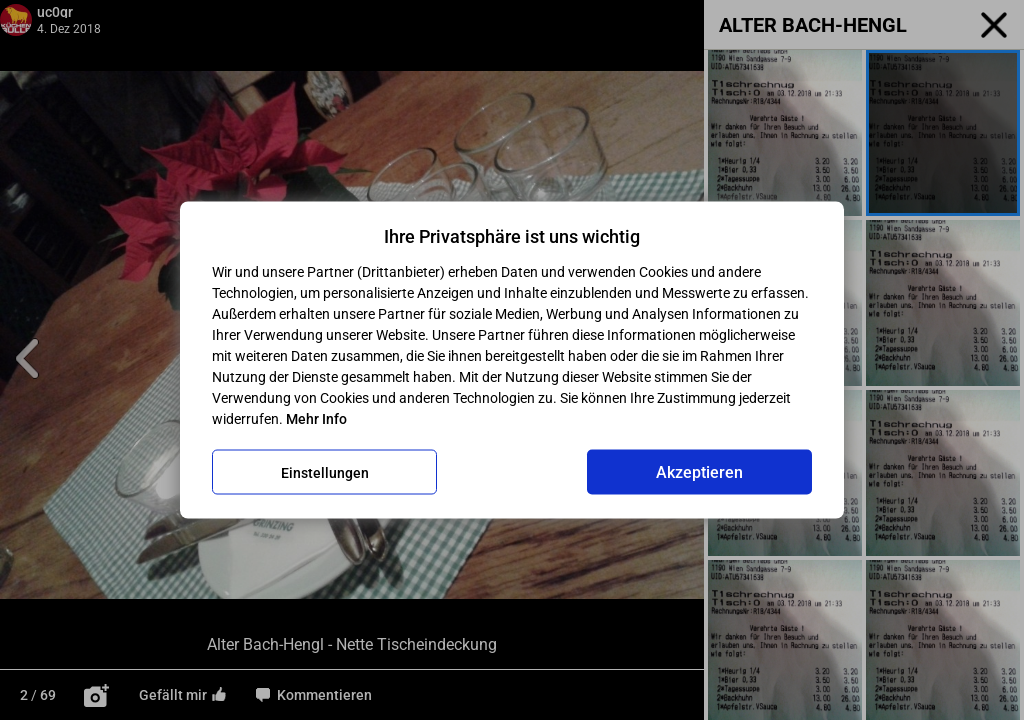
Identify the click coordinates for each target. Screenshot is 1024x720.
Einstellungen (325, 472)
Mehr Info (316, 419)
